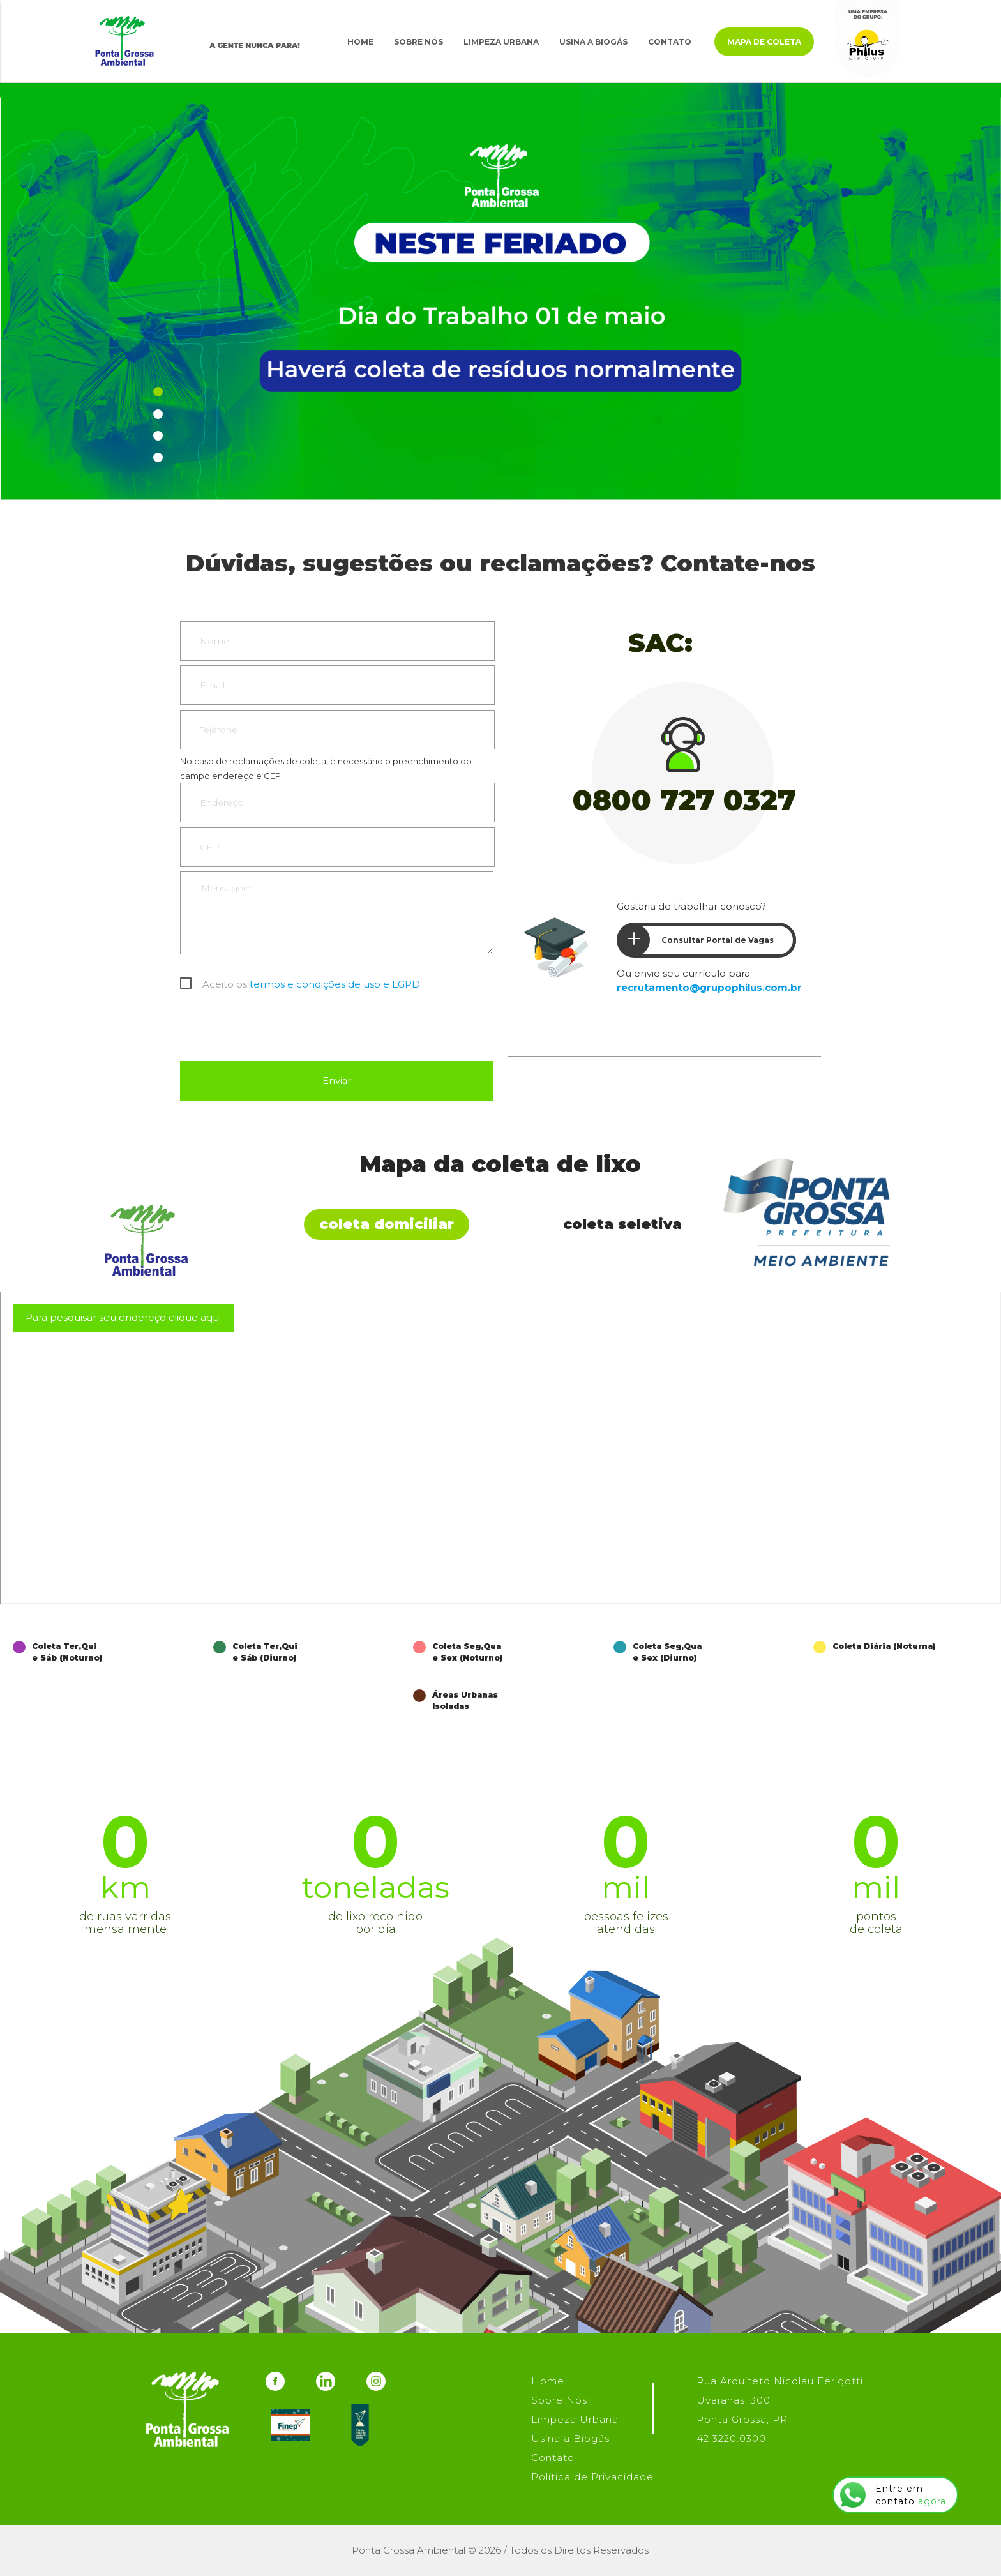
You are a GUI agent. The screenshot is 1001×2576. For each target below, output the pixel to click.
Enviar (336, 1080)
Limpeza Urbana (501, 42)
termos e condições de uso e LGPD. (336, 984)
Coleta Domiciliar (386, 1224)
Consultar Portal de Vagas (696, 940)
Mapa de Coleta (764, 42)
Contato (669, 42)
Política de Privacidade (592, 2477)
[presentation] (277, 1030)
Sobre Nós (418, 42)
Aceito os (312, 984)
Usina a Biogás (593, 42)
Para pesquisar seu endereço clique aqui (123, 1317)
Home (360, 42)
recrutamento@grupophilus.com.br (709, 987)
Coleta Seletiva (622, 1224)
